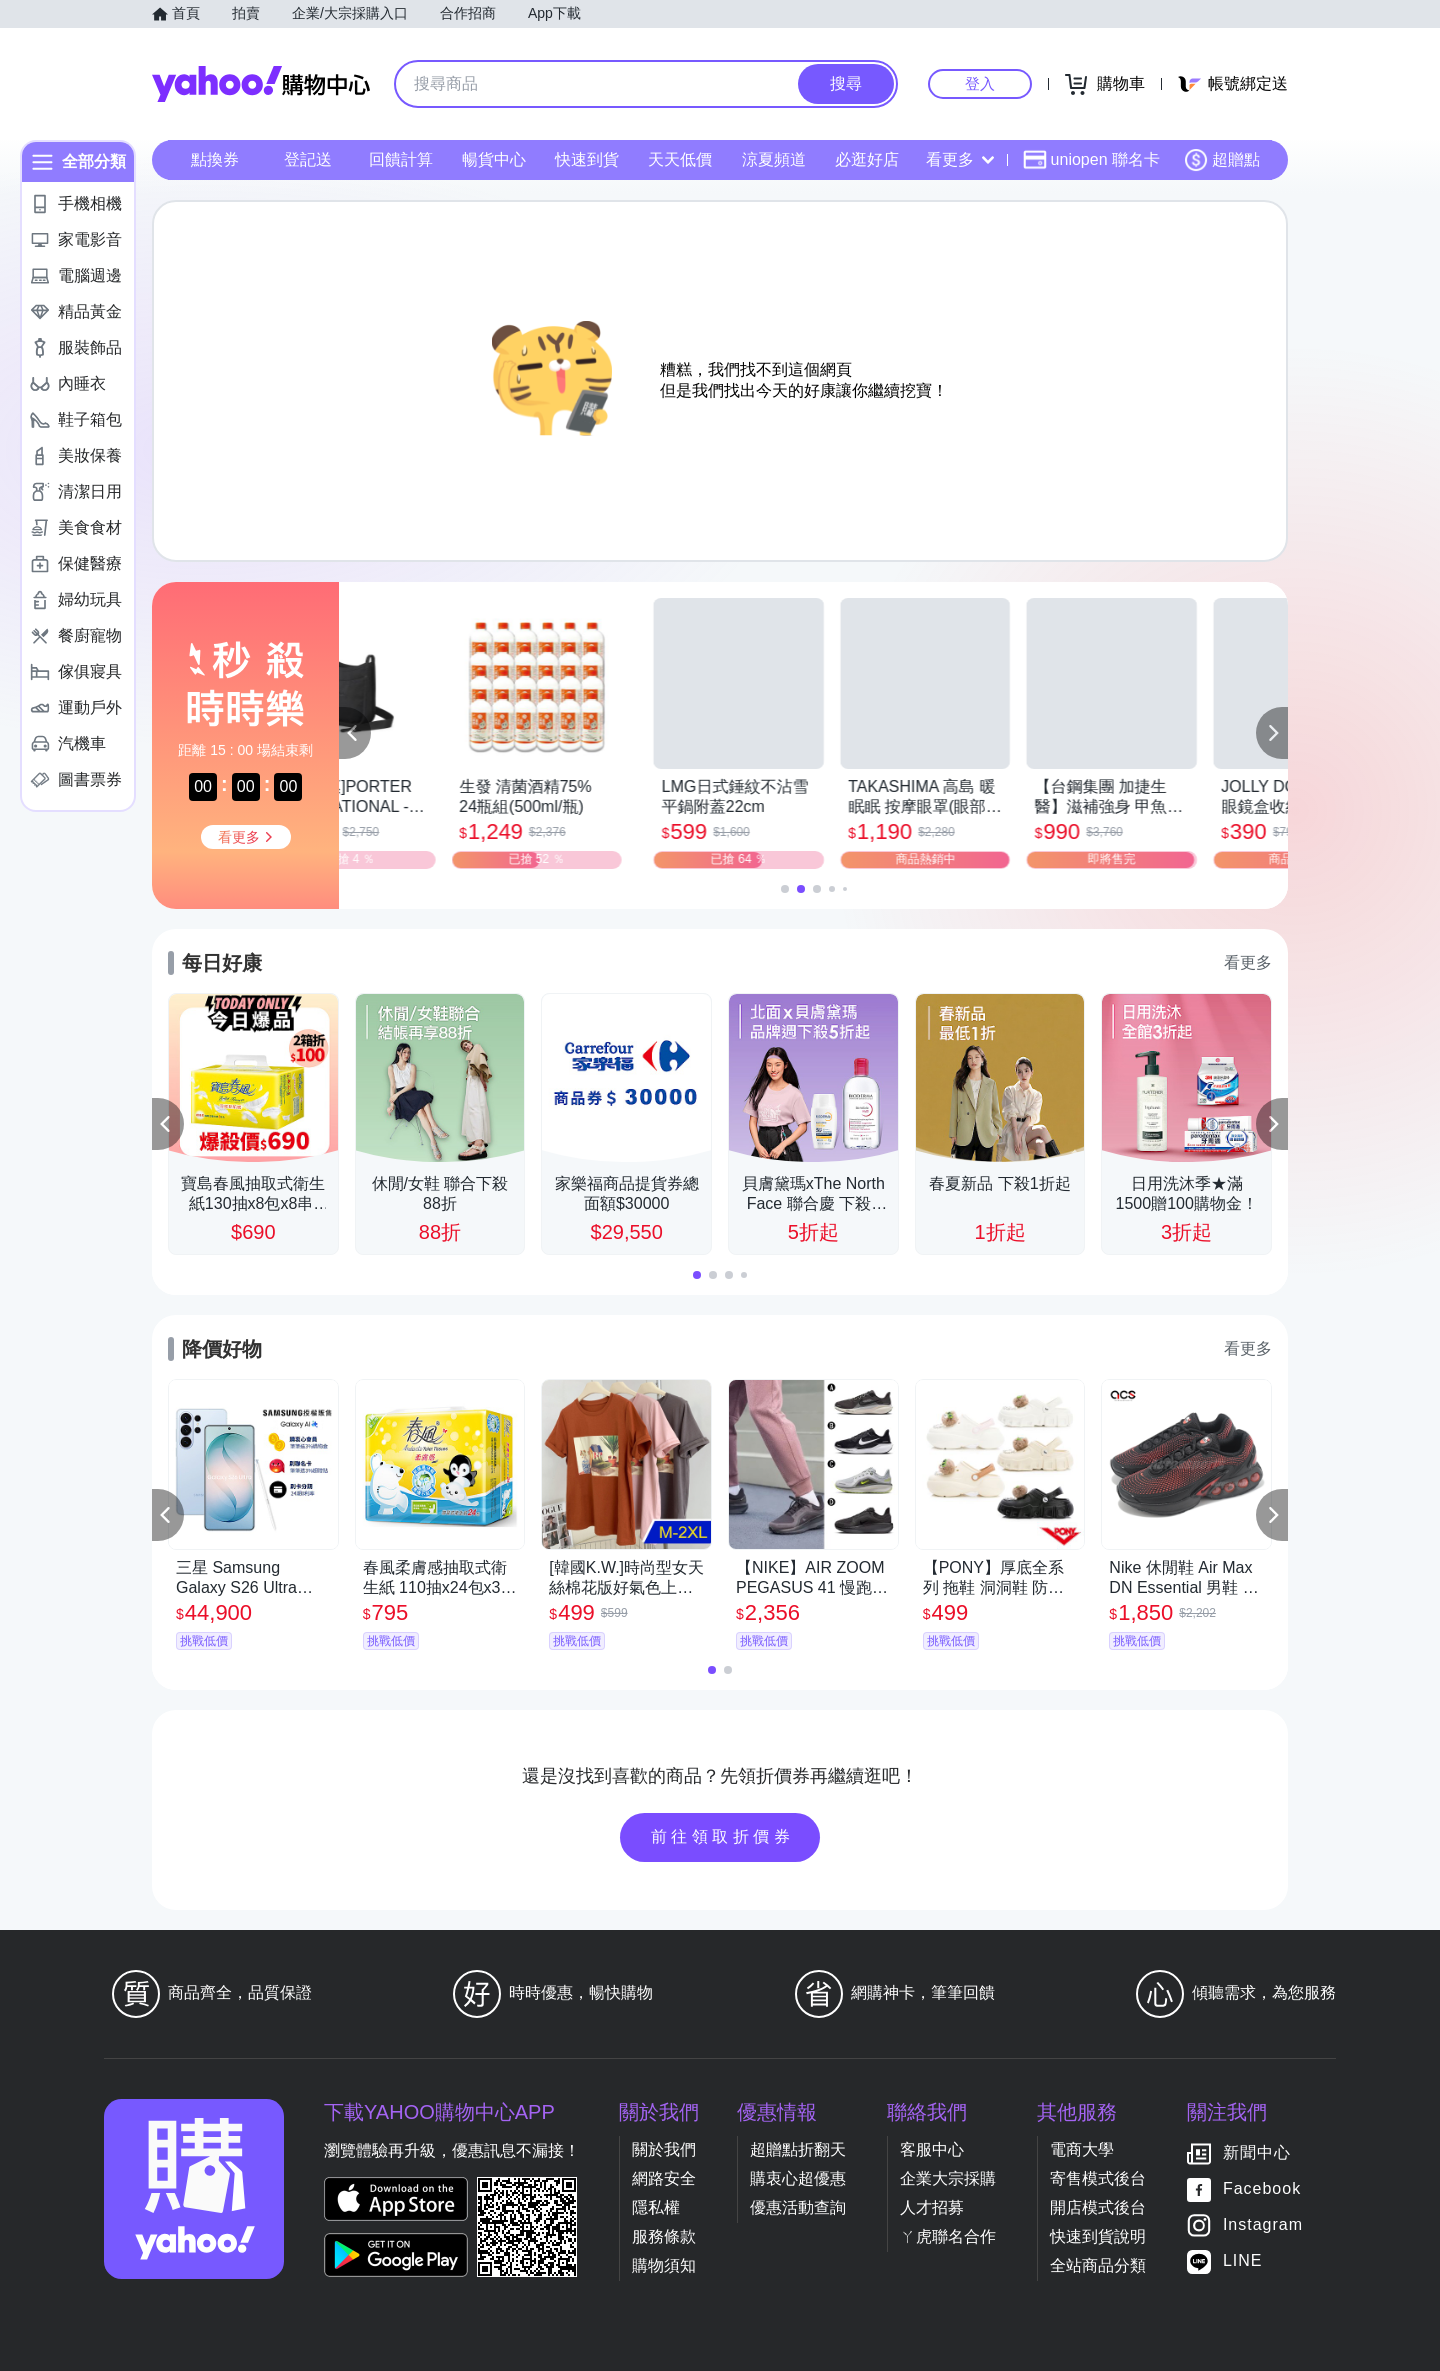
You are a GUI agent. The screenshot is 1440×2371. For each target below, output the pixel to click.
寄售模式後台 (1098, 2178)
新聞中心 (1257, 2152)
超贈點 (1222, 160)
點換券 (215, 159)
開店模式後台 (1098, 2207)
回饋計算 (401, 159)
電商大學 (1082, 2149)
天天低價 (680, 159)
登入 (980, 83)
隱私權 (656, 2207)
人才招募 (932, 2207)
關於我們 (664, 2149)
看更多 (960, 159)
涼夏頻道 (774, 159)
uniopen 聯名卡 (1091, 160)
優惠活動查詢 (798, 2207)
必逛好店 (867, 159)
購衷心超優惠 (798, 2178)
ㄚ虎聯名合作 (948, 2236)
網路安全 (664, 2178)
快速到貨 (587, 159)
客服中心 (932, 2149)
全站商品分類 (1098, 2265)
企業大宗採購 (948, 2178)
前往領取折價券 (723, 1836)
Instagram (1263, 2224)
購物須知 (664, 2265)
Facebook (1262, 2188)
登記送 (308, 159)
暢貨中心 (494, 159)
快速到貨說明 (1098, 2236)
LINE (1243, 2260)
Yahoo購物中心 (261, 84)
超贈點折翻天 (798, 2149)
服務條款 (664, 2236)
